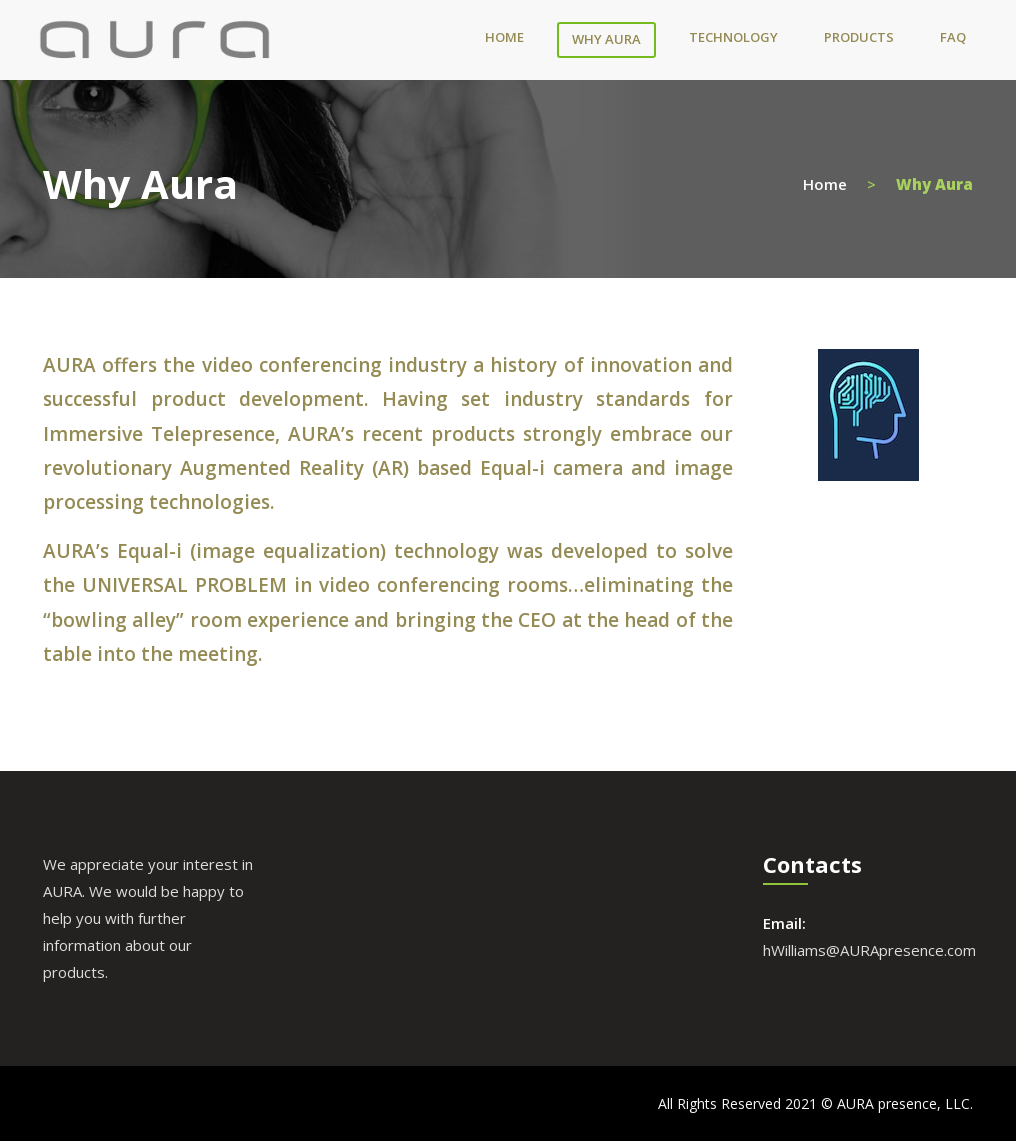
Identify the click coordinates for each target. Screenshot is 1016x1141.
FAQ (953, 37)
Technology (733, 37)
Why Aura (606, 39)
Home (504, 37)
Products (859, 37)
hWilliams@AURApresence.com (869, 950)
